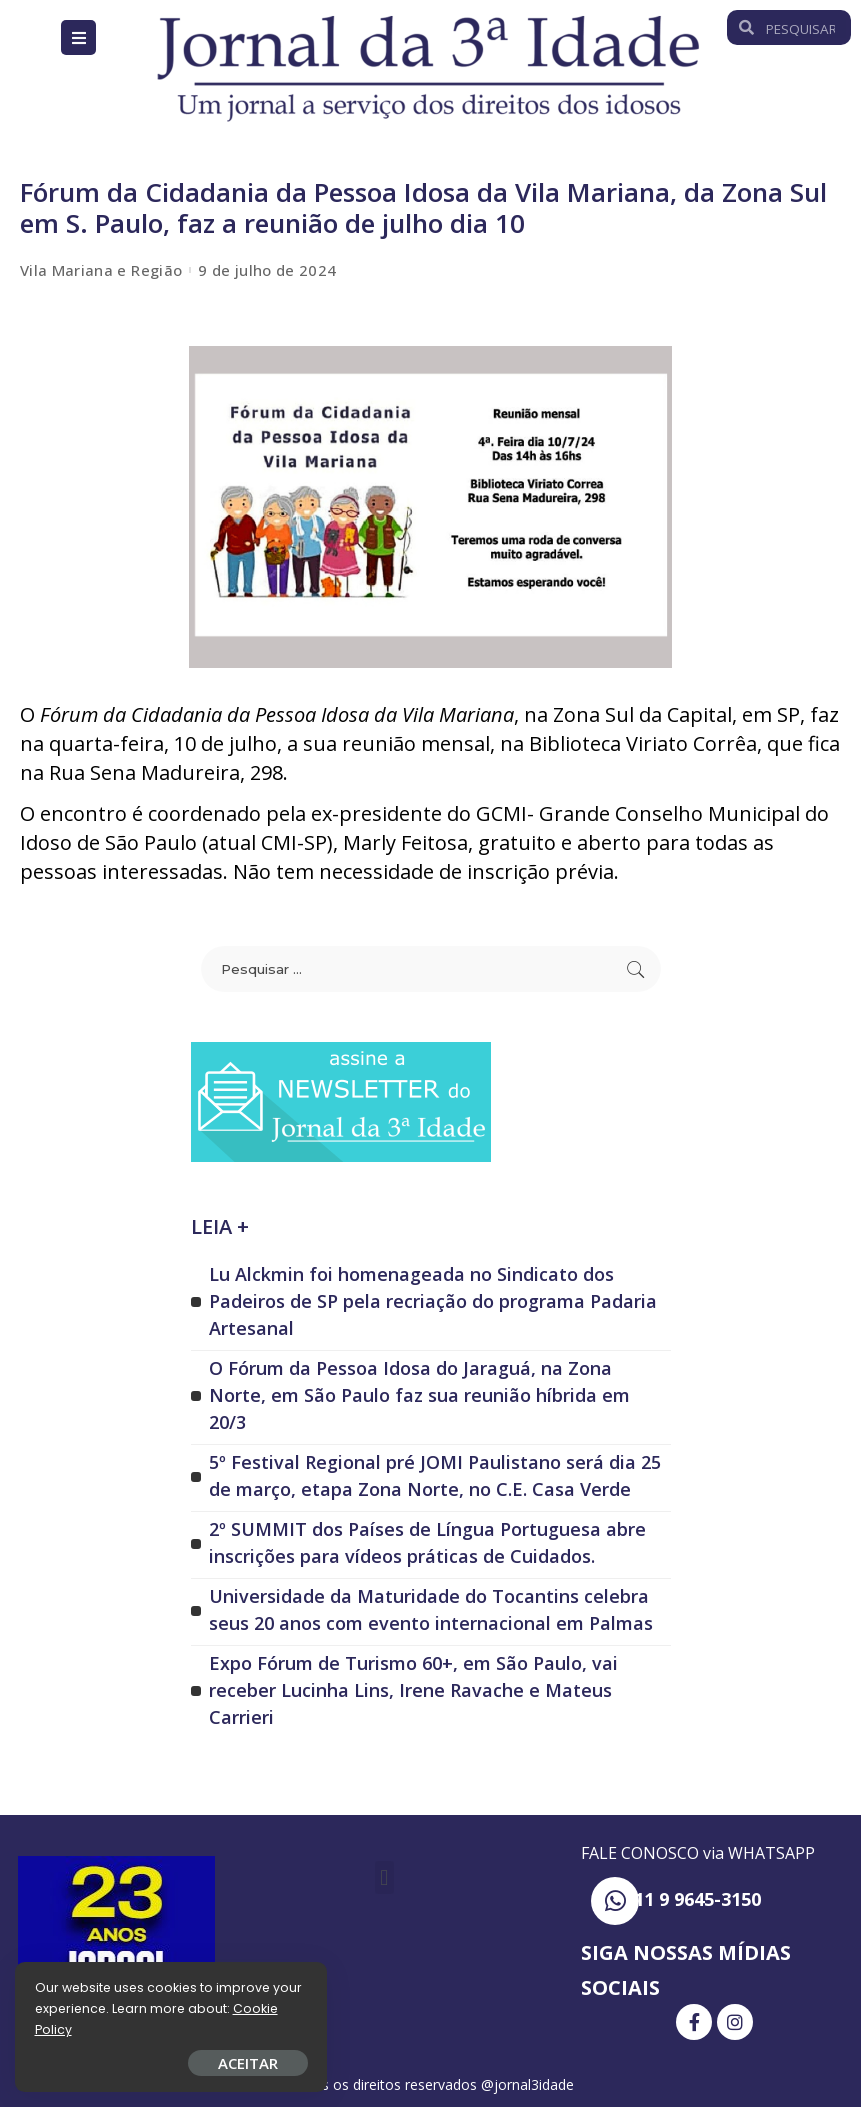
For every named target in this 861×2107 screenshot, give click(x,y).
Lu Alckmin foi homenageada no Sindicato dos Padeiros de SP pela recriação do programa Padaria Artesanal (433, 1301)
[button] (384, 1877)
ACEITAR (235, 2063)
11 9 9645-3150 (697, 1899)
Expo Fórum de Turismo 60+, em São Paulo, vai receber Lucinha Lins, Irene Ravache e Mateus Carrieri (413, 1690)
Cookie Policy (77, 2029)
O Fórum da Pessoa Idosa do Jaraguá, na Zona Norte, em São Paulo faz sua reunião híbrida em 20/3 (419, 1395)
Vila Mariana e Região (101, 270)
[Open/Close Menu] (78, 37)
